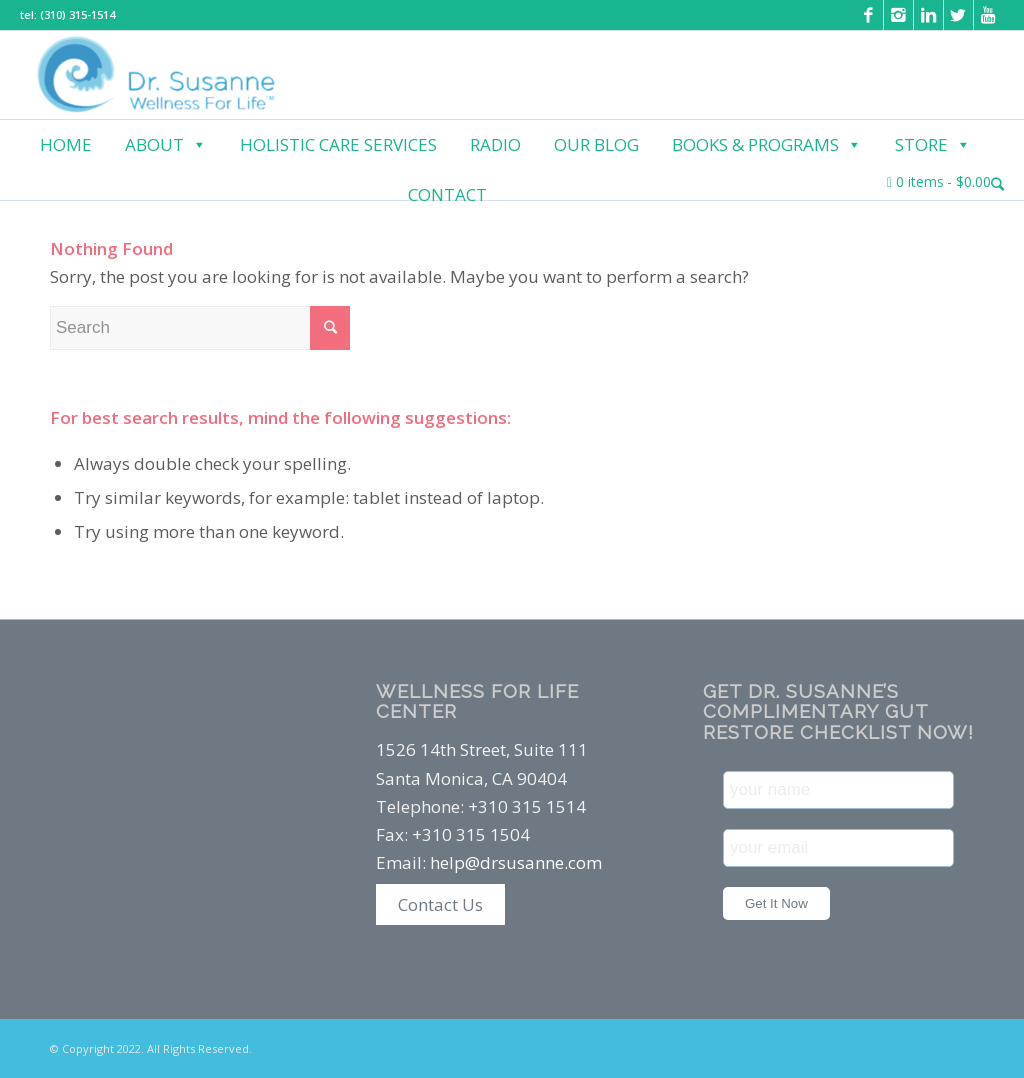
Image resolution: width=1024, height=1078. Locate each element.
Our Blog (596, 144)
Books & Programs (767, 145)
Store (933, 145)
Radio (495, 144)
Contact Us (440, 904)
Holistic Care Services (338, 144)
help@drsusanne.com (516, 862)
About (166, 145)
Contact (447, 194)
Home (66, 144)
